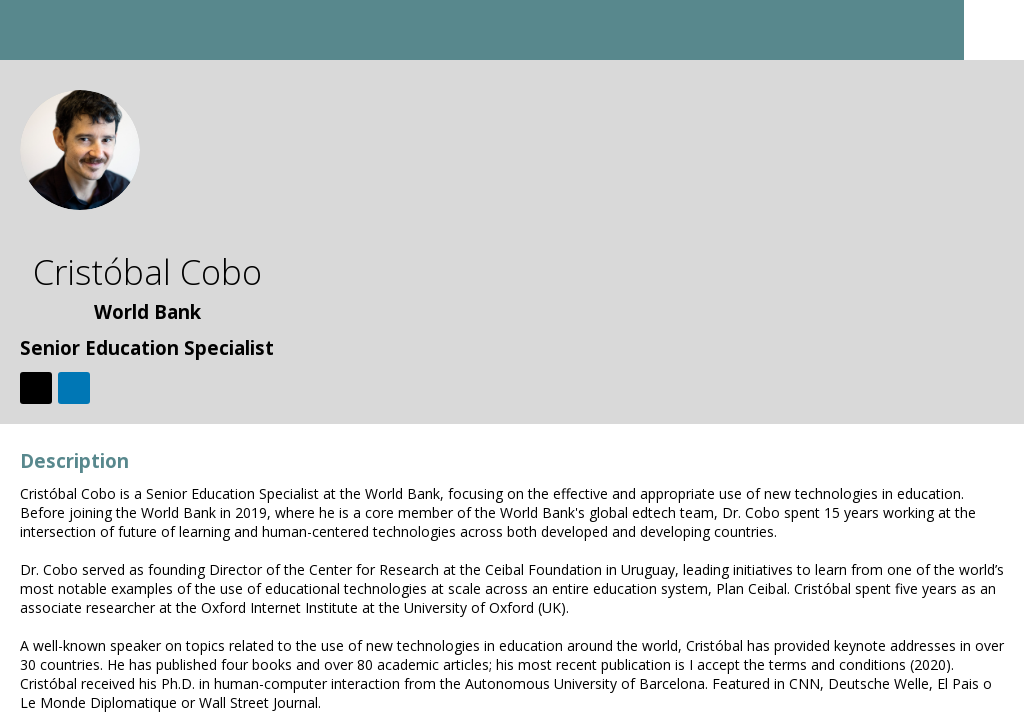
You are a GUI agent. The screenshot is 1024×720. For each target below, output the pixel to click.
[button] (30, 30)
